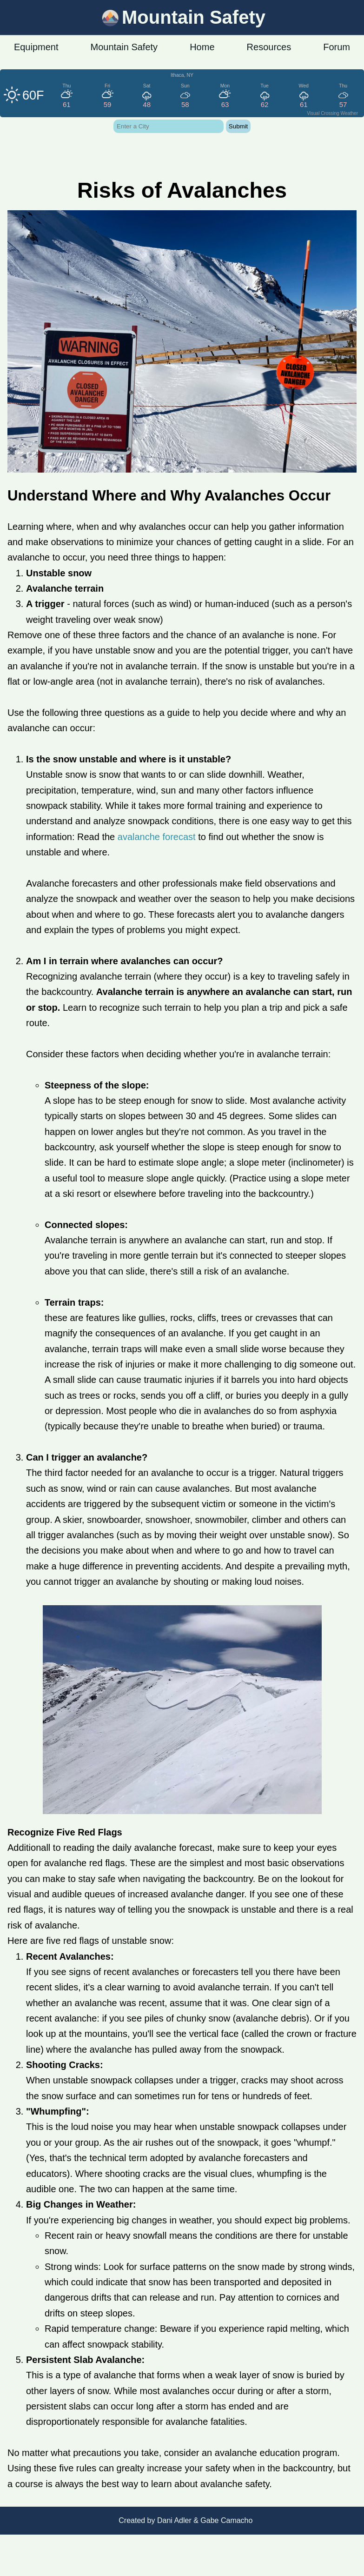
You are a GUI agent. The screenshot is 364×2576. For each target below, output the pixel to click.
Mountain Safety (124, 47)
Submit (238, 126)
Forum (336, 47)
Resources (269, 47)
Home (202, 47)
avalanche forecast (157, 837)
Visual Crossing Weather (332, 113)
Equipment (36, 47)
